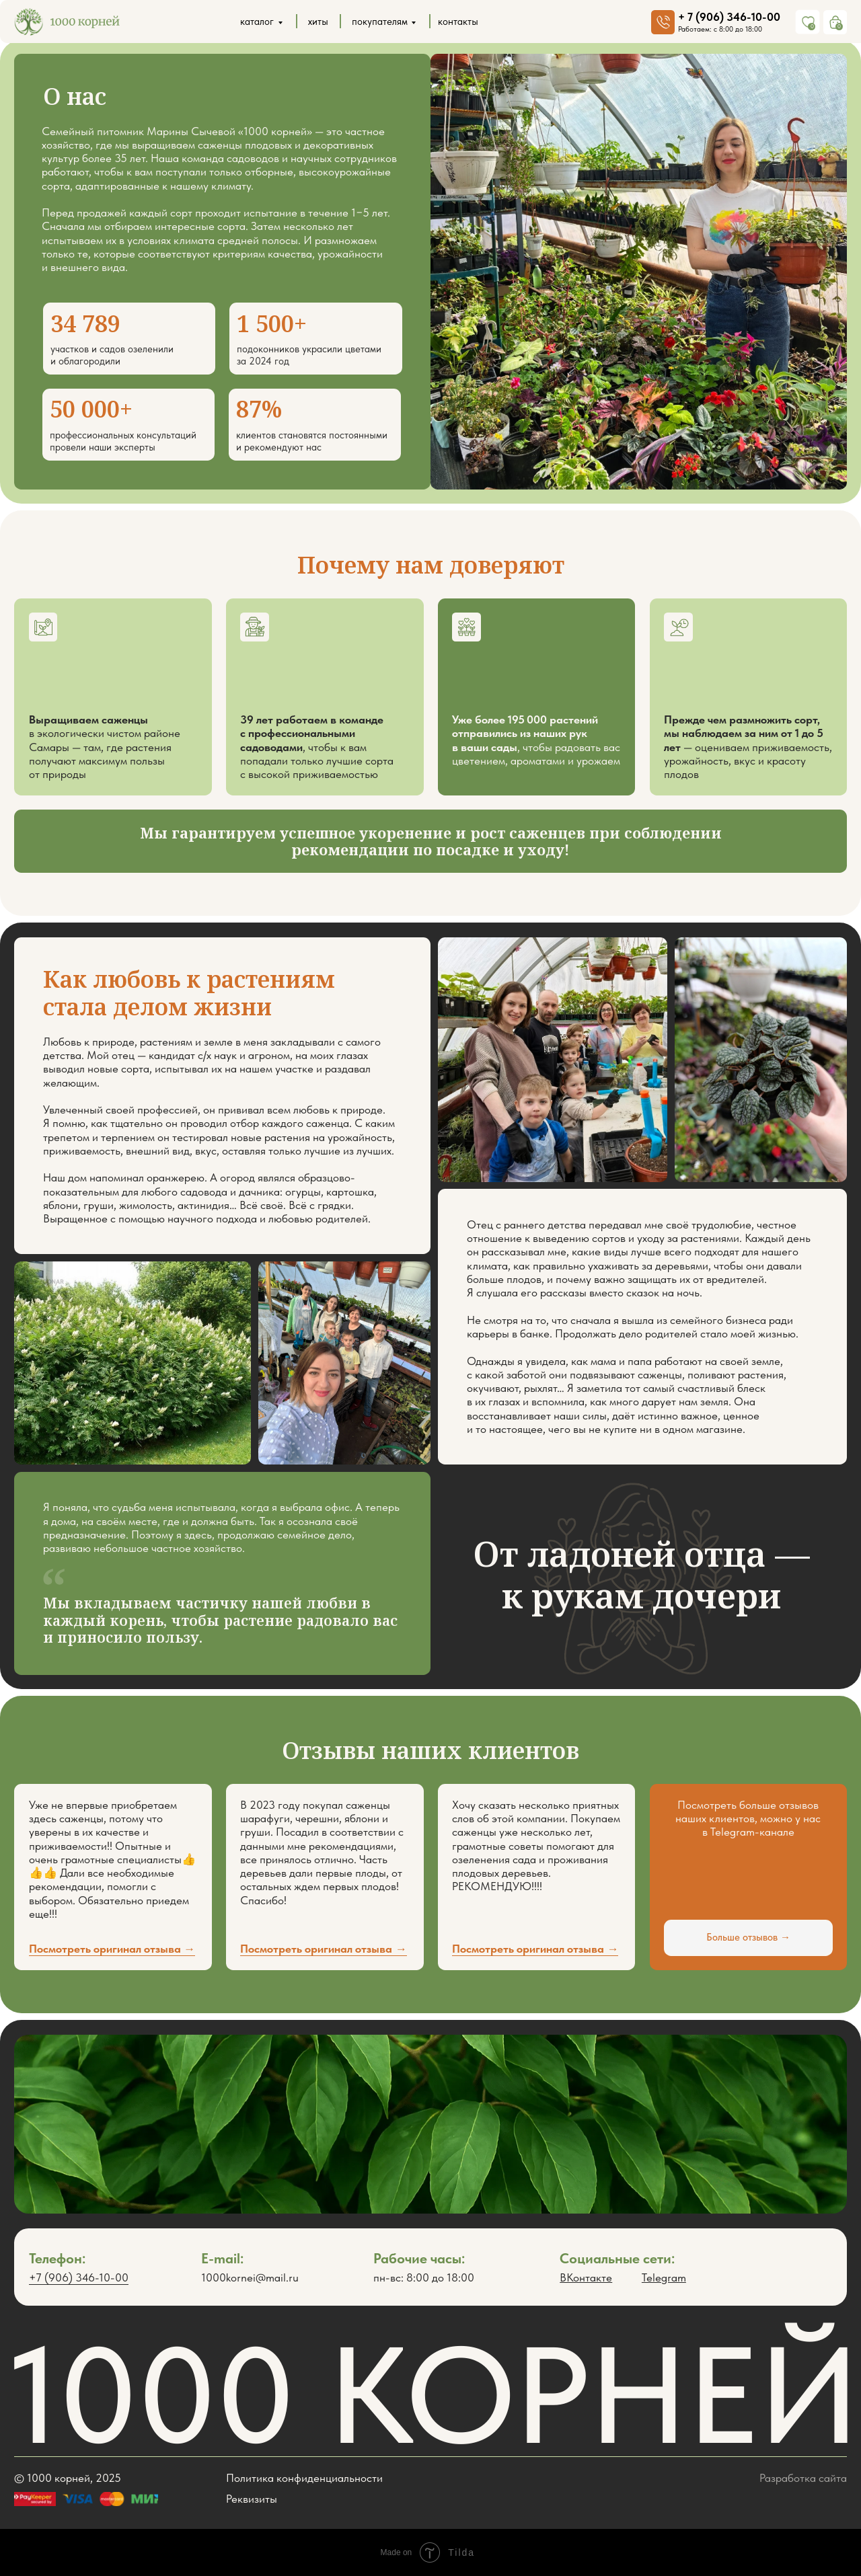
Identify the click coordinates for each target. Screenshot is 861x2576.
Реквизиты (251, 2498)
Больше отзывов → (748, 1937)
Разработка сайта (803, 2478)
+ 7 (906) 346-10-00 (729, 17)
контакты (458, 21)
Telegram (664, 2277)
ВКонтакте (586, 2277)
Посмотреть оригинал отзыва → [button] (535, 1948)
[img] (67, 21)
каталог (257, 21)
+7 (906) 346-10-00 (78, 2277)
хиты (318, 21)
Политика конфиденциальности (304, 2478)
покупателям (380, 21)
